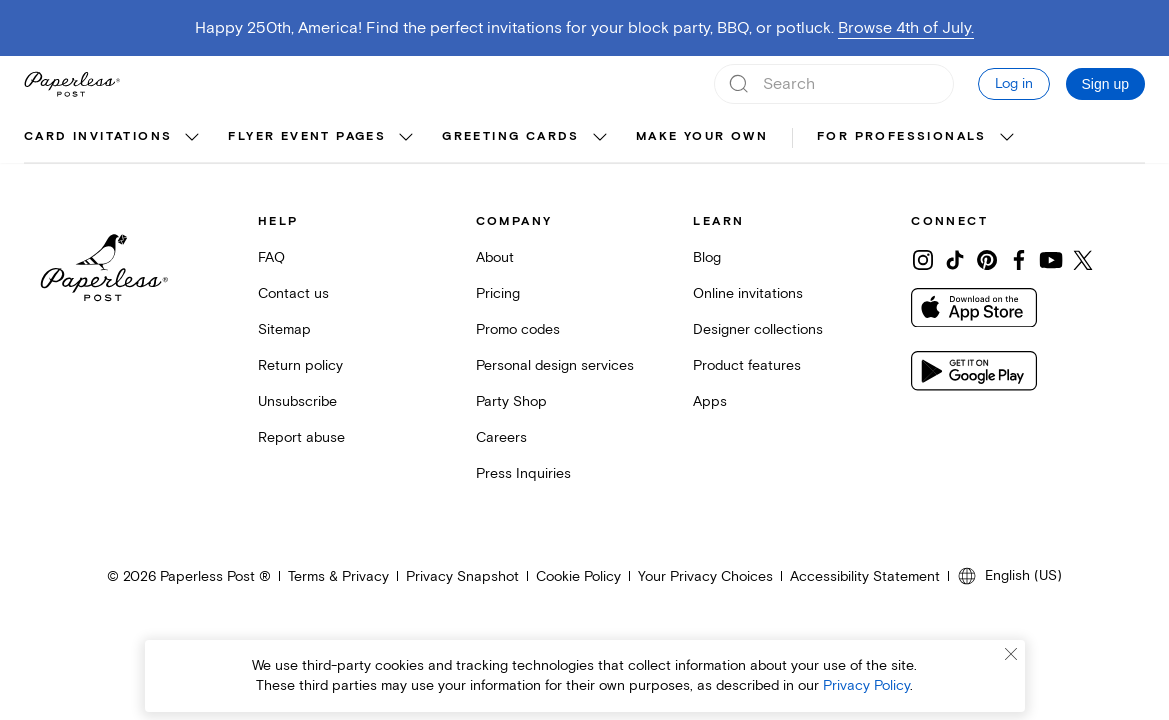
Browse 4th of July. (906, 28)
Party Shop (511, 401)
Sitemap (284, 329)
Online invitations (748, 293)
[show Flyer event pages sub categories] (406, 138)
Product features (747, 365)
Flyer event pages (307, 136)
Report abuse (301, 437)
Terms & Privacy (338, 576)
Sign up (1105, 84)
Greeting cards (511, 136)
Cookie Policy (578, 576)
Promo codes (518, 329)
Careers (501, 437)
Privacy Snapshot (462, 576)
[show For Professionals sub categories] (1007, 138)
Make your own (702, 136)
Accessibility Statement (865, 576)
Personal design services (555, 365)
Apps (710, 401)
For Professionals (902, 136)
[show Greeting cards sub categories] (600, 138)
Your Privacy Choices (705, 576)
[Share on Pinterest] (987, 260)
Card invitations (98, 136)
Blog (707, 257)
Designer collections (758, 329)
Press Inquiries (523, 473)
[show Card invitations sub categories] (192, 138)
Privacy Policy (866, 685)
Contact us (293, 293)
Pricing (498, 293)
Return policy (300, 365)
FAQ (271, 257)
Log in (1014, 83)
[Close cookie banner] (1011, 654)
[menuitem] (114, 138)
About (495, 257)
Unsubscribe (297, 401)
